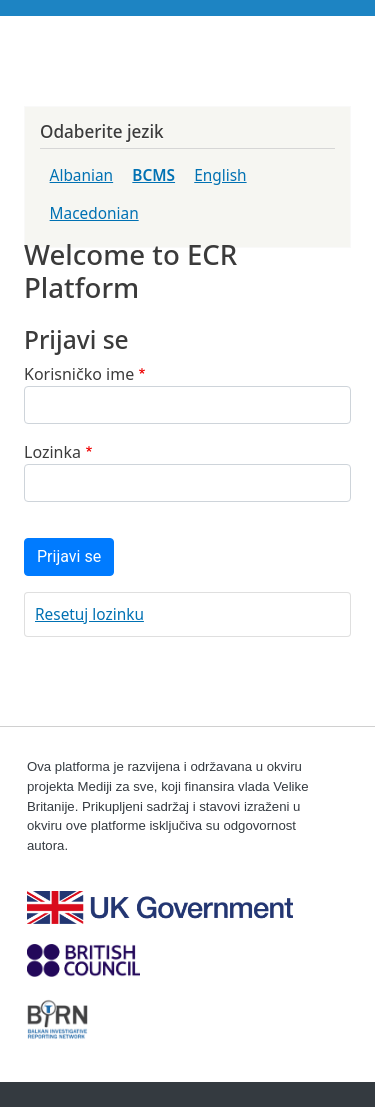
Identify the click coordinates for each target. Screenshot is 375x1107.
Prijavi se (69, 556)
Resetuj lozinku (89, 614)
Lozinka (52, 452)
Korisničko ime (79, 374)
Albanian (82, 175)
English (220, 175)
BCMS (153, 175)
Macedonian (94, 213)
